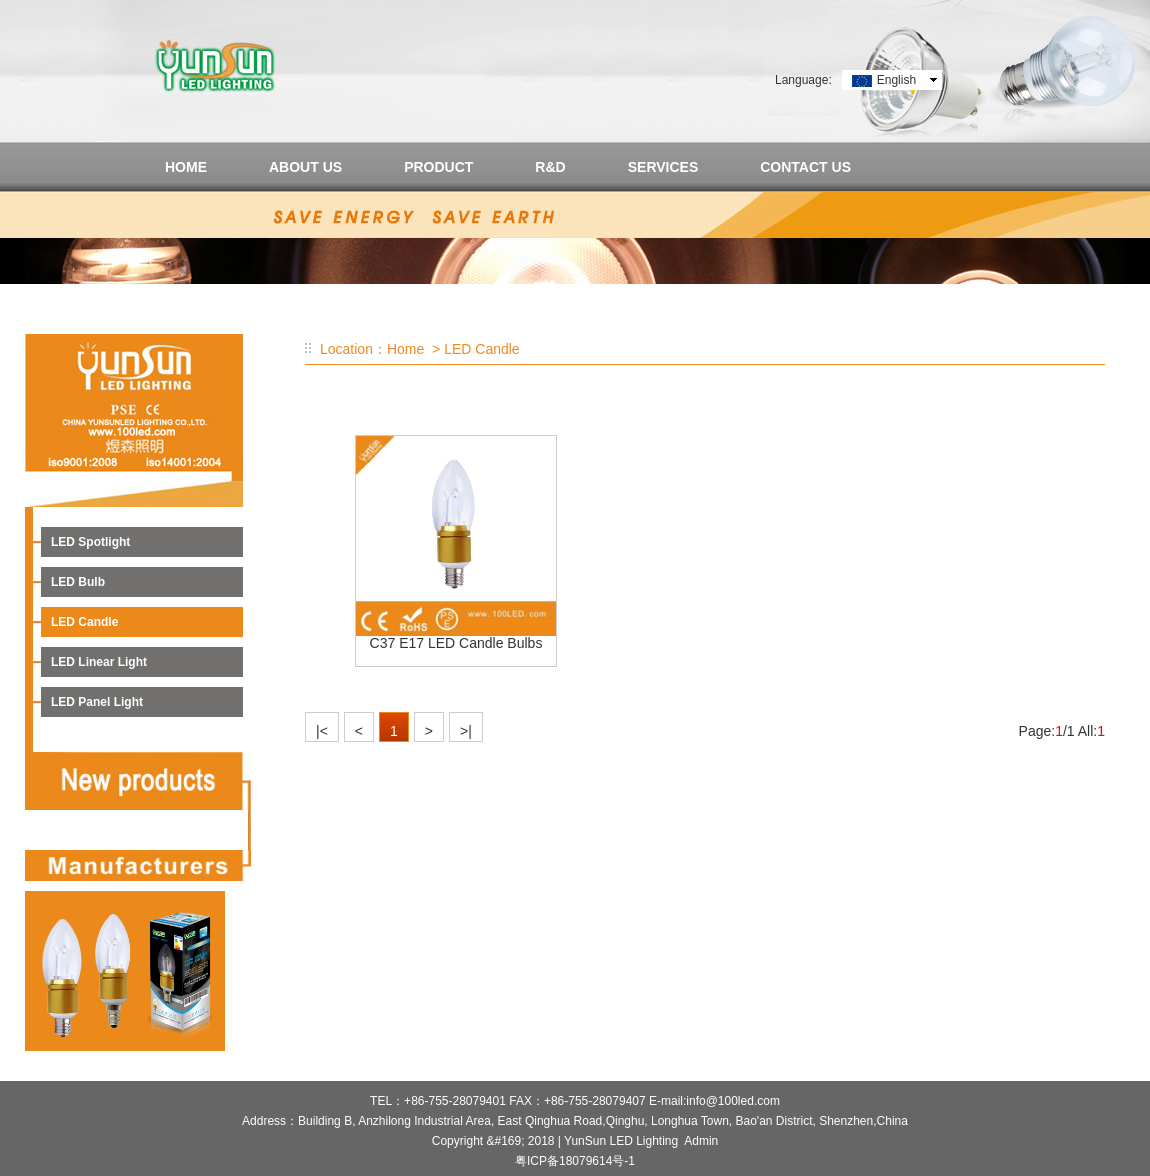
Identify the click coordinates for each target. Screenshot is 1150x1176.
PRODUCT (438, 167)
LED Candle (84, 622)
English (896, 80)
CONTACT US (805, 167)
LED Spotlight (90, 542)
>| (466, 731)
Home (405, 349)
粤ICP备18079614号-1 (575, 1161)
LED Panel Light (97, 702)
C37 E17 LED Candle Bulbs (456, 643)
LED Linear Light (99, 662)
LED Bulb (78, 582)
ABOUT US (305, 167)
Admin (701, 1141)
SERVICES (663, 167)
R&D (550, 167)
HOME (186, 167)
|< (322, 731)
